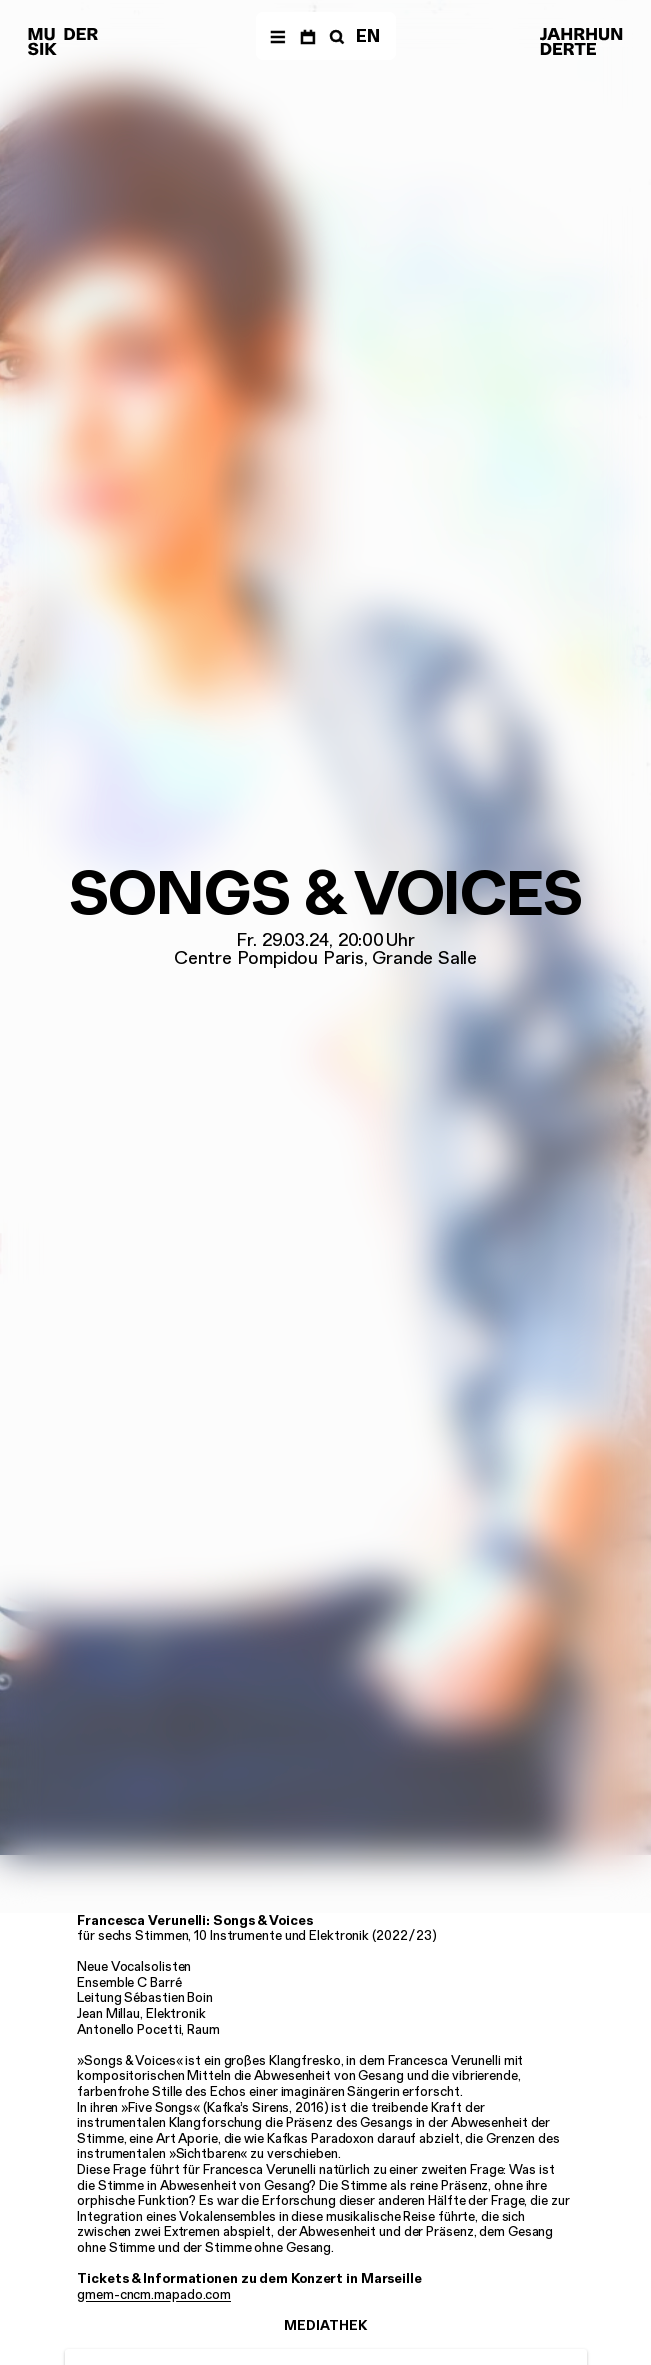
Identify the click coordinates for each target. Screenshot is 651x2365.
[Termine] (307, 36)
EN (368, 36)
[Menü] (277, 36)
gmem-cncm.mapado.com (154, 2294)
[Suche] (335, 36)
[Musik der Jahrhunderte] (63, 42)
